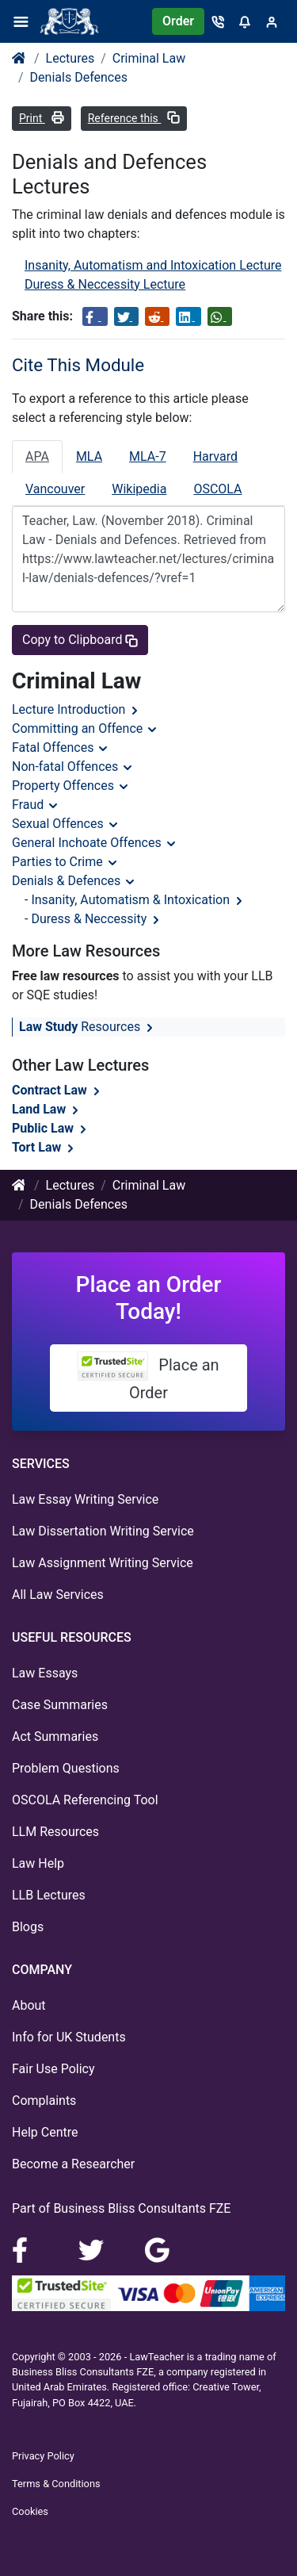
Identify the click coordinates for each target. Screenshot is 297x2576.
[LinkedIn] (92, 2248)
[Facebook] (26, 2248)
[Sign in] (271, 21)
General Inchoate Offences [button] (94, 842)
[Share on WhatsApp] (220, 316)
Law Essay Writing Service (85, 1499)
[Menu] (26, 21)
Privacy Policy (43, 2456)
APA (37, 456)
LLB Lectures (49, 1895)
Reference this (134, 118)
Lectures (70, 58)
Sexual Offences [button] (66, 823)
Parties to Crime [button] (65, 861)
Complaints (44, 2100)
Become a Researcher (73, 2164)
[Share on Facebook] (94, 316)
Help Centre (45, 2132)
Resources (87, 1026)
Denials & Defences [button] (74, 880)
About (29, 2005)
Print (41, 118)
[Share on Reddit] (157, 316)
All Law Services (58, 1594)
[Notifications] (244, 21)
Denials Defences (79, 77)
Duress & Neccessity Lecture (105, 284)
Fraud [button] (35, 804)
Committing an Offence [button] (85, 728)
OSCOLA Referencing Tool (85, 1799)
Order (178, 21)
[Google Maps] (157, 2248)
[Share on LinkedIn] (188, 316)
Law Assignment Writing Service (102, 1562)
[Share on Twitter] (126, 316)
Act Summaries (55, 1736)
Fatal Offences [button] (60, 747)
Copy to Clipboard (80, 639)
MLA (89, 456)
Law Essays (45, 1673)
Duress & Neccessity (96, 918)
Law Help (38, 1863)
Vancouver (55, 488)
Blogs (28, 1926)
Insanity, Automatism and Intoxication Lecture (153, 265)
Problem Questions (66, 1768)
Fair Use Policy (53, 2068)
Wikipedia (139, 488)
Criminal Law (148, 58)
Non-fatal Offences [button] (73, 766)
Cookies (30, 2511)
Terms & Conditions (56, 2484)
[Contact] (217, 21)
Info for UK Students (69, 2037)
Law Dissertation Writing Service (103, 1531)
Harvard (215, 456)
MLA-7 (147, 456)
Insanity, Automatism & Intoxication (138, 899)
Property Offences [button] (71, 785)
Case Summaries (60, 1704)
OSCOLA (217, 488)
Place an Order (148, 1376)
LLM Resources (55, 1831)
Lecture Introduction (76, 709)
